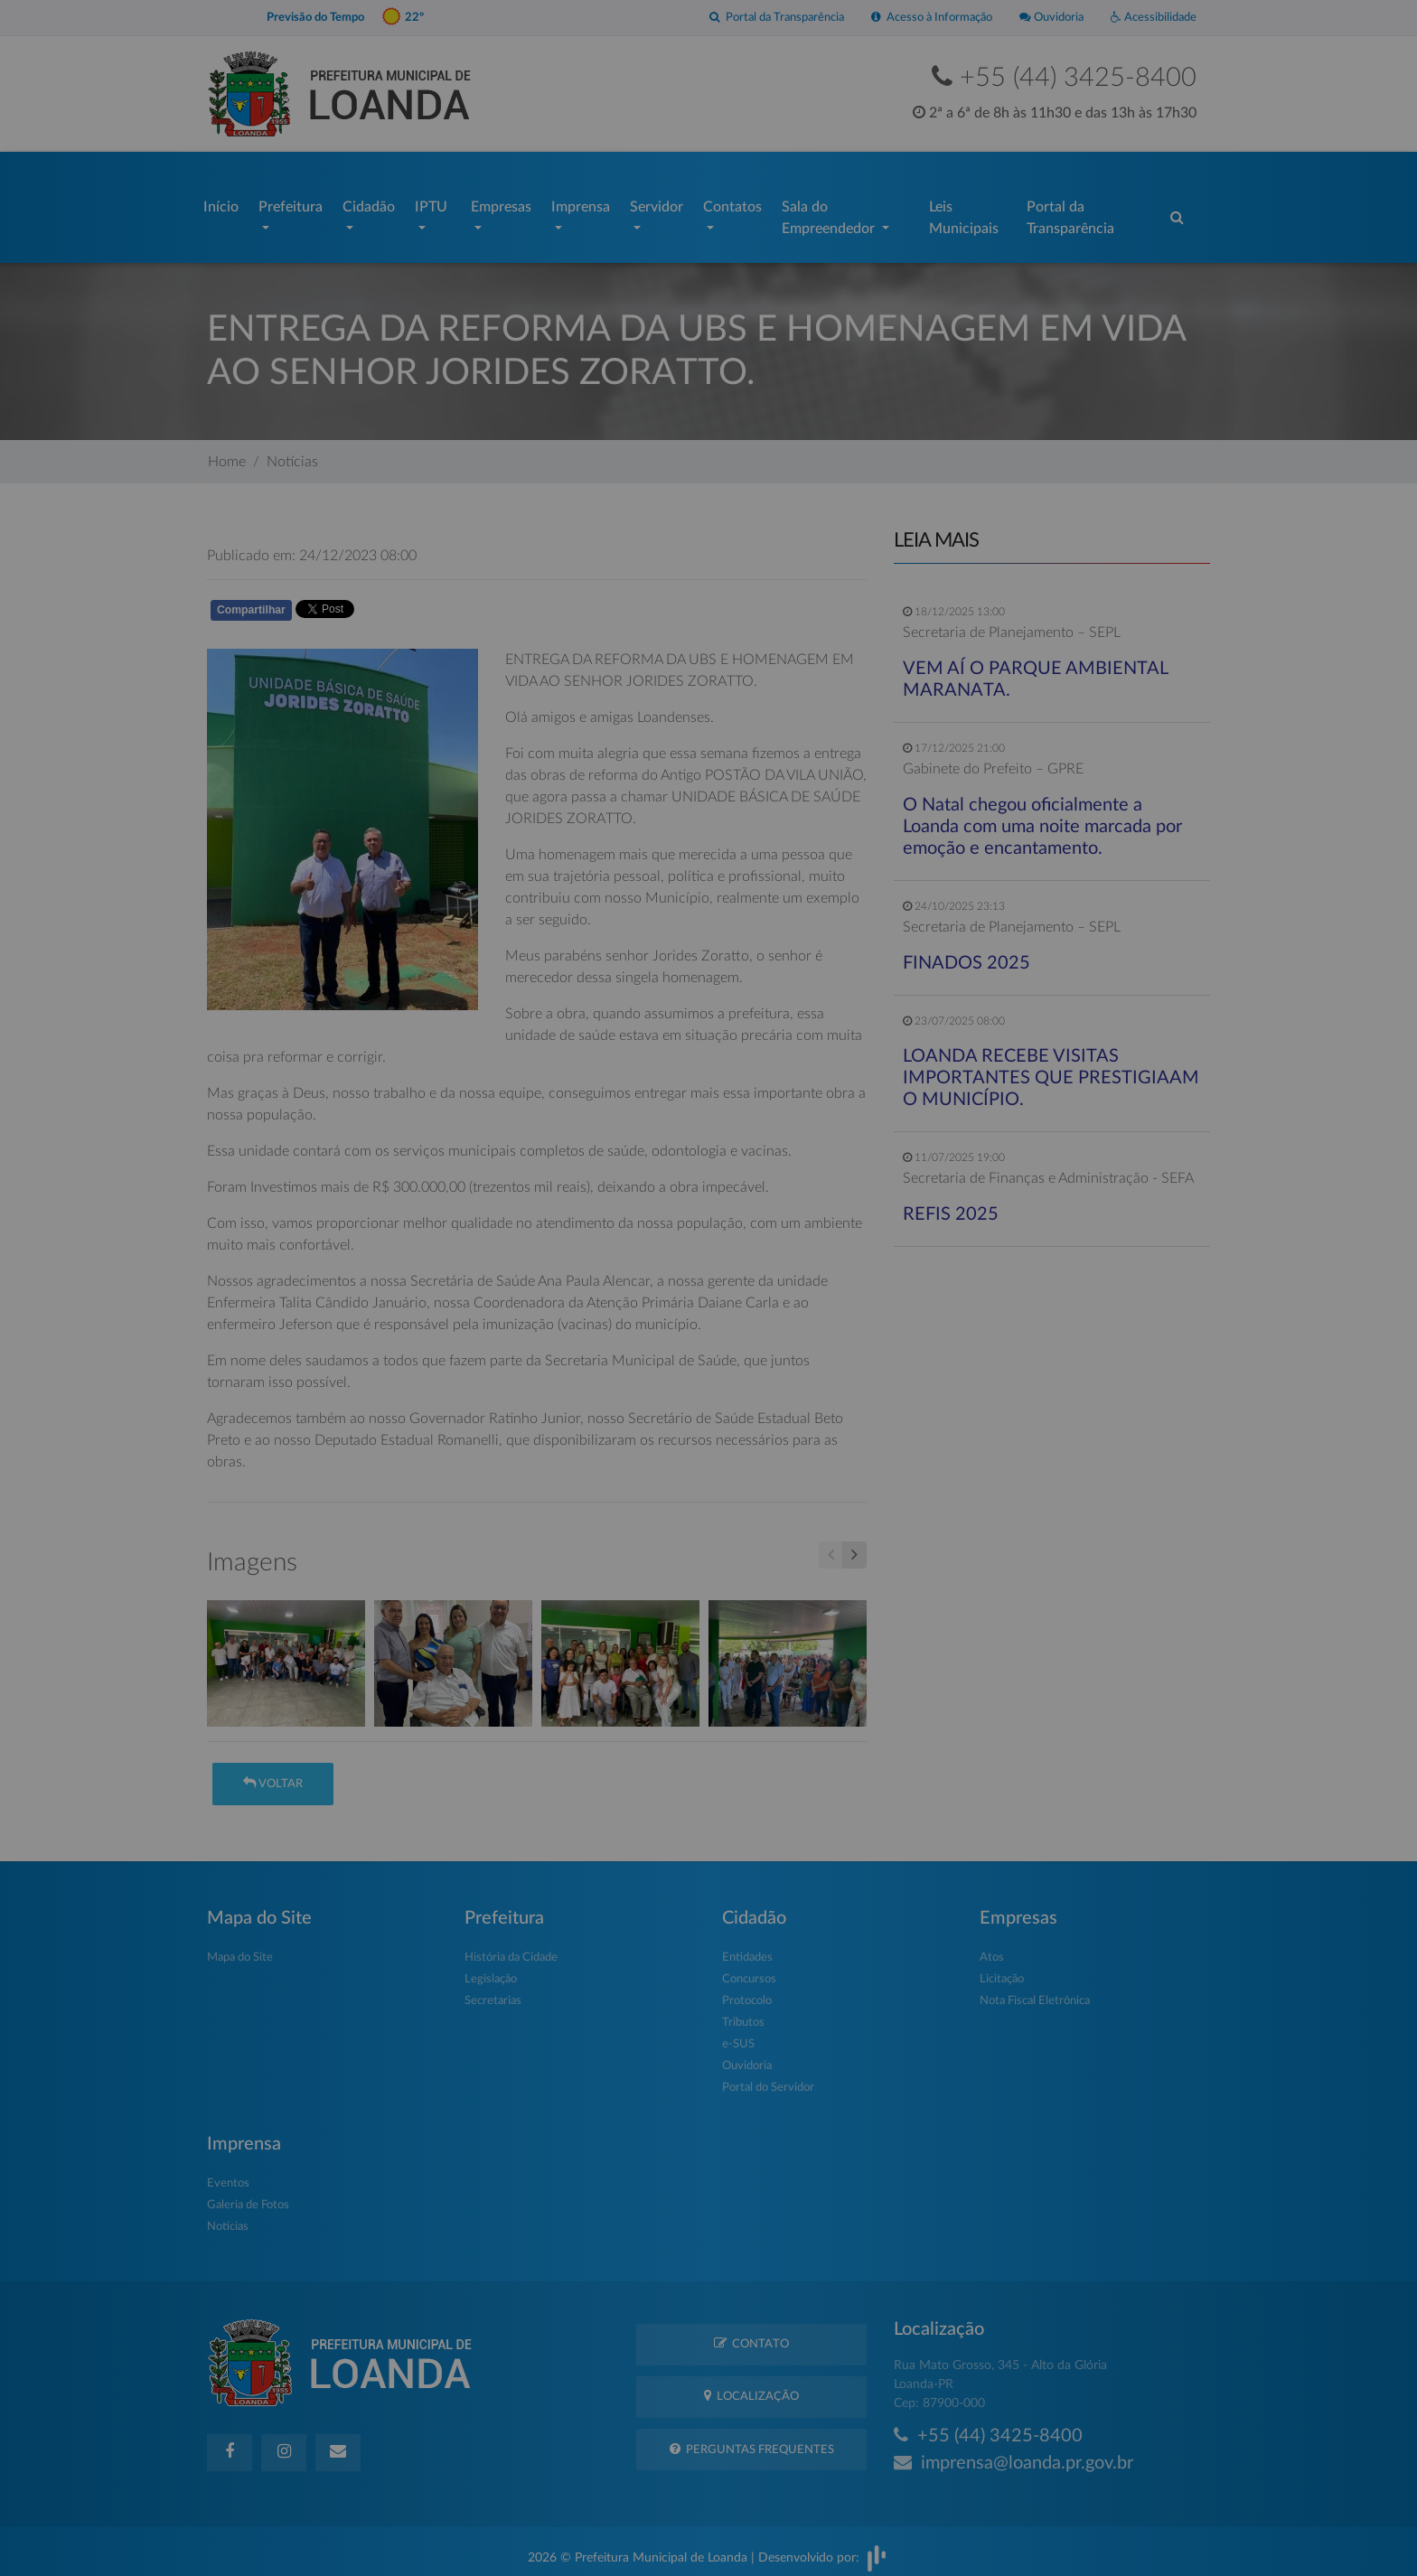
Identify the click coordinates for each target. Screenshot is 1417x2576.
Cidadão (369, 202)
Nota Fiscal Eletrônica (1035, 1992)
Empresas (501, 202)
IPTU (431, 202)
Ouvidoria (1051, 17)
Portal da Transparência (776, 17)
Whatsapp (416, 604)
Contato (751, 2334)
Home (227, 452)
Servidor (656, 202)
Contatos (732, 202)
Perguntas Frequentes (752, 2440)
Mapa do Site (240, 1948)
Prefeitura (290, 202)
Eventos (228, 2174)
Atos (992, 1948)
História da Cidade (511, 1948)
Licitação (1002, 1970)
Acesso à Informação (931, 17)
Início (221, 202)
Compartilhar (251, 601)
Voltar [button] (273, 1774)
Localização (751, 2386)
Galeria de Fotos (248, 2196)
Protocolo (747, 1992)
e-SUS (738, 2035)
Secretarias (493, 1992)
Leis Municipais (964, 213)
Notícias (292, 452)
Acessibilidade (1153, 17)
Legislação (491, 1970)
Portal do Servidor (768, 2078)
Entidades (747, 1948)
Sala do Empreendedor (830, 213)
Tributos (743, 2013)
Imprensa (580, 202)
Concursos (749, 1970)
